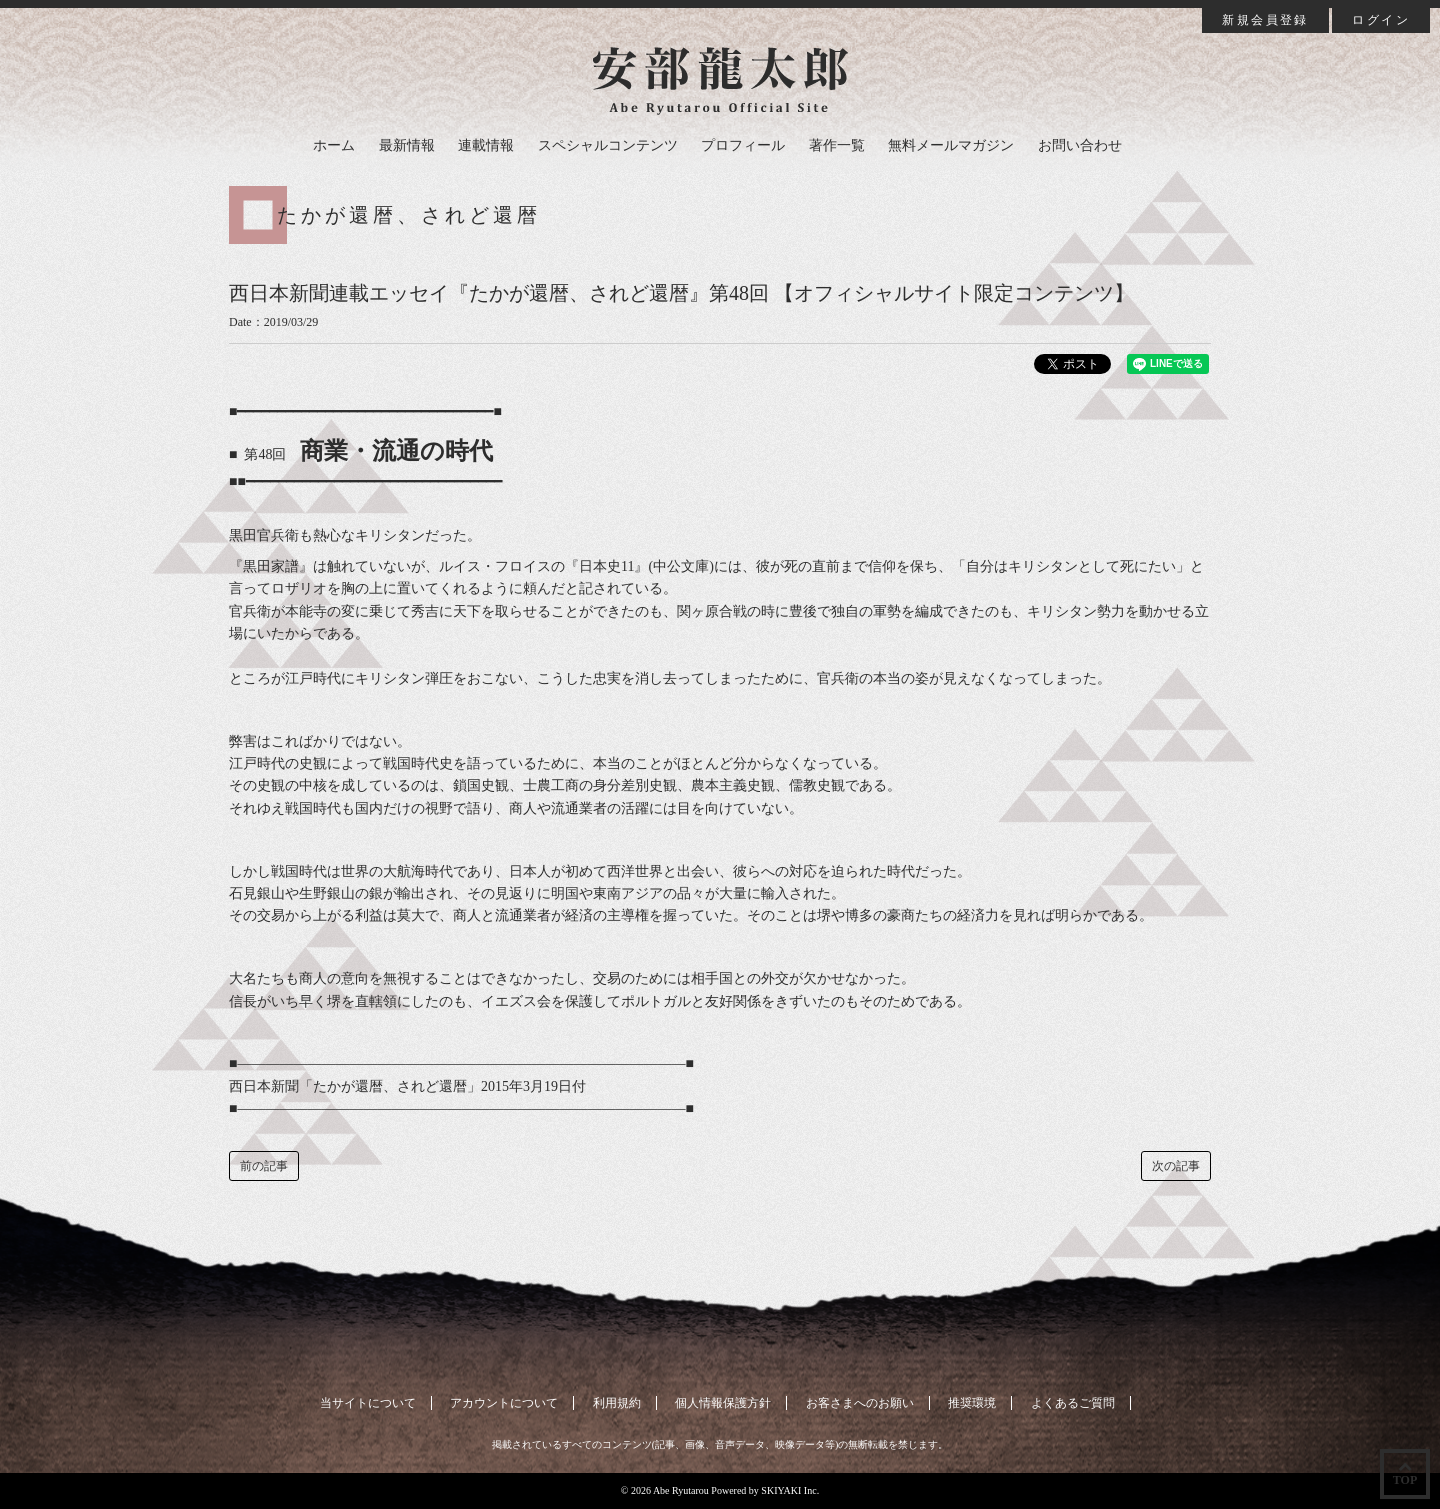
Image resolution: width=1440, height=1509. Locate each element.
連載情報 (486, 145)
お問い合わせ (1080, 145)
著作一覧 (837, 145)
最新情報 (407, 145)
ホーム (334, 145)
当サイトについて (368, 1403)
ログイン (1381, 20)
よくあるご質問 (1073, 1403)
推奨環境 (972, 1403)
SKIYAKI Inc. (790, 1490)
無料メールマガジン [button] (951, 145)
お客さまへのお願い (860, 1403)
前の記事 (264, 1166)
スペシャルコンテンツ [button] (608, 145)
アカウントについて (504, 1403)
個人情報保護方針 (723, 1403)
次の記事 (1176, 1166)
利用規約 (617, 1403)
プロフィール (743, 145)
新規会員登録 (1265, 20)
